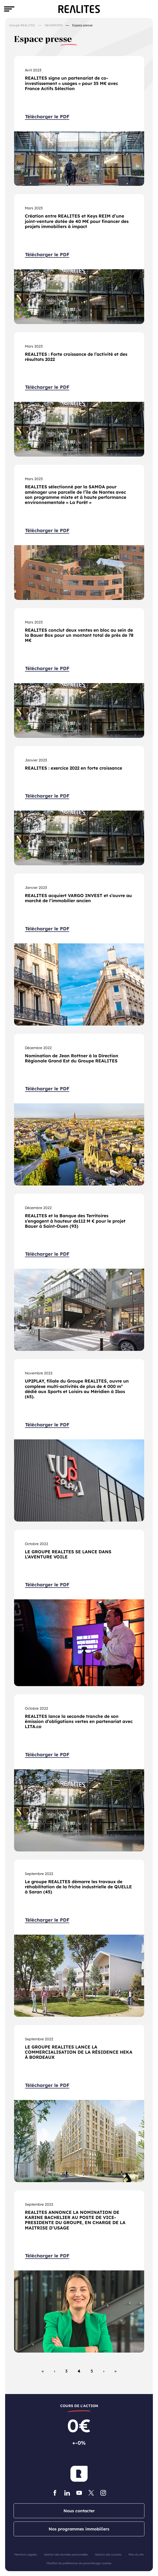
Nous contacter (79, 2510)
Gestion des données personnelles (66, 2554)
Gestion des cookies (108, 2554)
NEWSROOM (53, 25)
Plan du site (136, 2554)
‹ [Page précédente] (54, 2371)
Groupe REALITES (22, 25)
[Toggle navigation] (9, 9)
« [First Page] (43, 2371)
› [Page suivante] (103, 2371)
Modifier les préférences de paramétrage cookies (79, 2563)
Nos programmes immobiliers (79, 2528)
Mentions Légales (25, 2554)
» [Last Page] (115, 2371)
